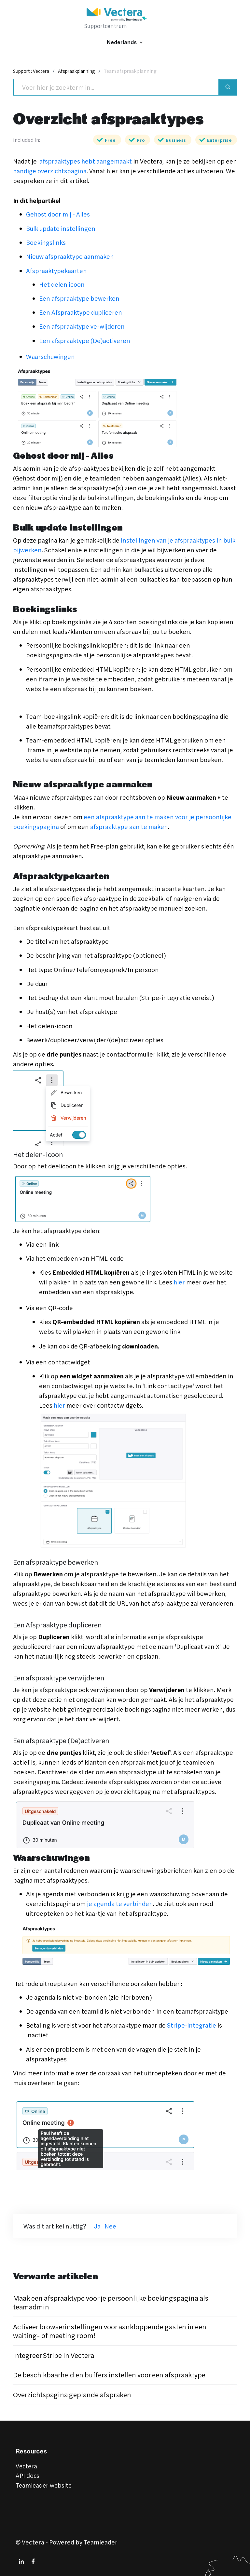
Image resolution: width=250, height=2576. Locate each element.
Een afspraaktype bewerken (79, 298)
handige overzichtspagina (50, 171)
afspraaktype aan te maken (129, 826)
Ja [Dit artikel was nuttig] (97, 2226)
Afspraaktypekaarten (56, 271)
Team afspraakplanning (135, 71)
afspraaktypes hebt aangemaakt (84, 161)
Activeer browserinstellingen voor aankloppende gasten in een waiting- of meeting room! (114, 2330)
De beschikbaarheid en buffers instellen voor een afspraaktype (114, 2374)
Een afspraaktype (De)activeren (84, 340)
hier (179, 1282)
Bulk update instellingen (60, 228)
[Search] (116, 87)
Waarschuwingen (50, 356)
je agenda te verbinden (120, 1903)
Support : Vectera (32, 71)
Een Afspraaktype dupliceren (80, 312)
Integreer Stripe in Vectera (56, 2354)
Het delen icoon (62, 284)
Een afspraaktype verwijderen (82, 326)
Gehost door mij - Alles (58, 214)
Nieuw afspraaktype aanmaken (70, 256)
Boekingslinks (46, 242)
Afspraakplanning (80, 71)
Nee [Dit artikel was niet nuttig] (110, 2226)
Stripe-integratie (191, 2025)
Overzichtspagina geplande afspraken (75, 2393)
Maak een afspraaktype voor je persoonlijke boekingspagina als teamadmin (115, 2302)
